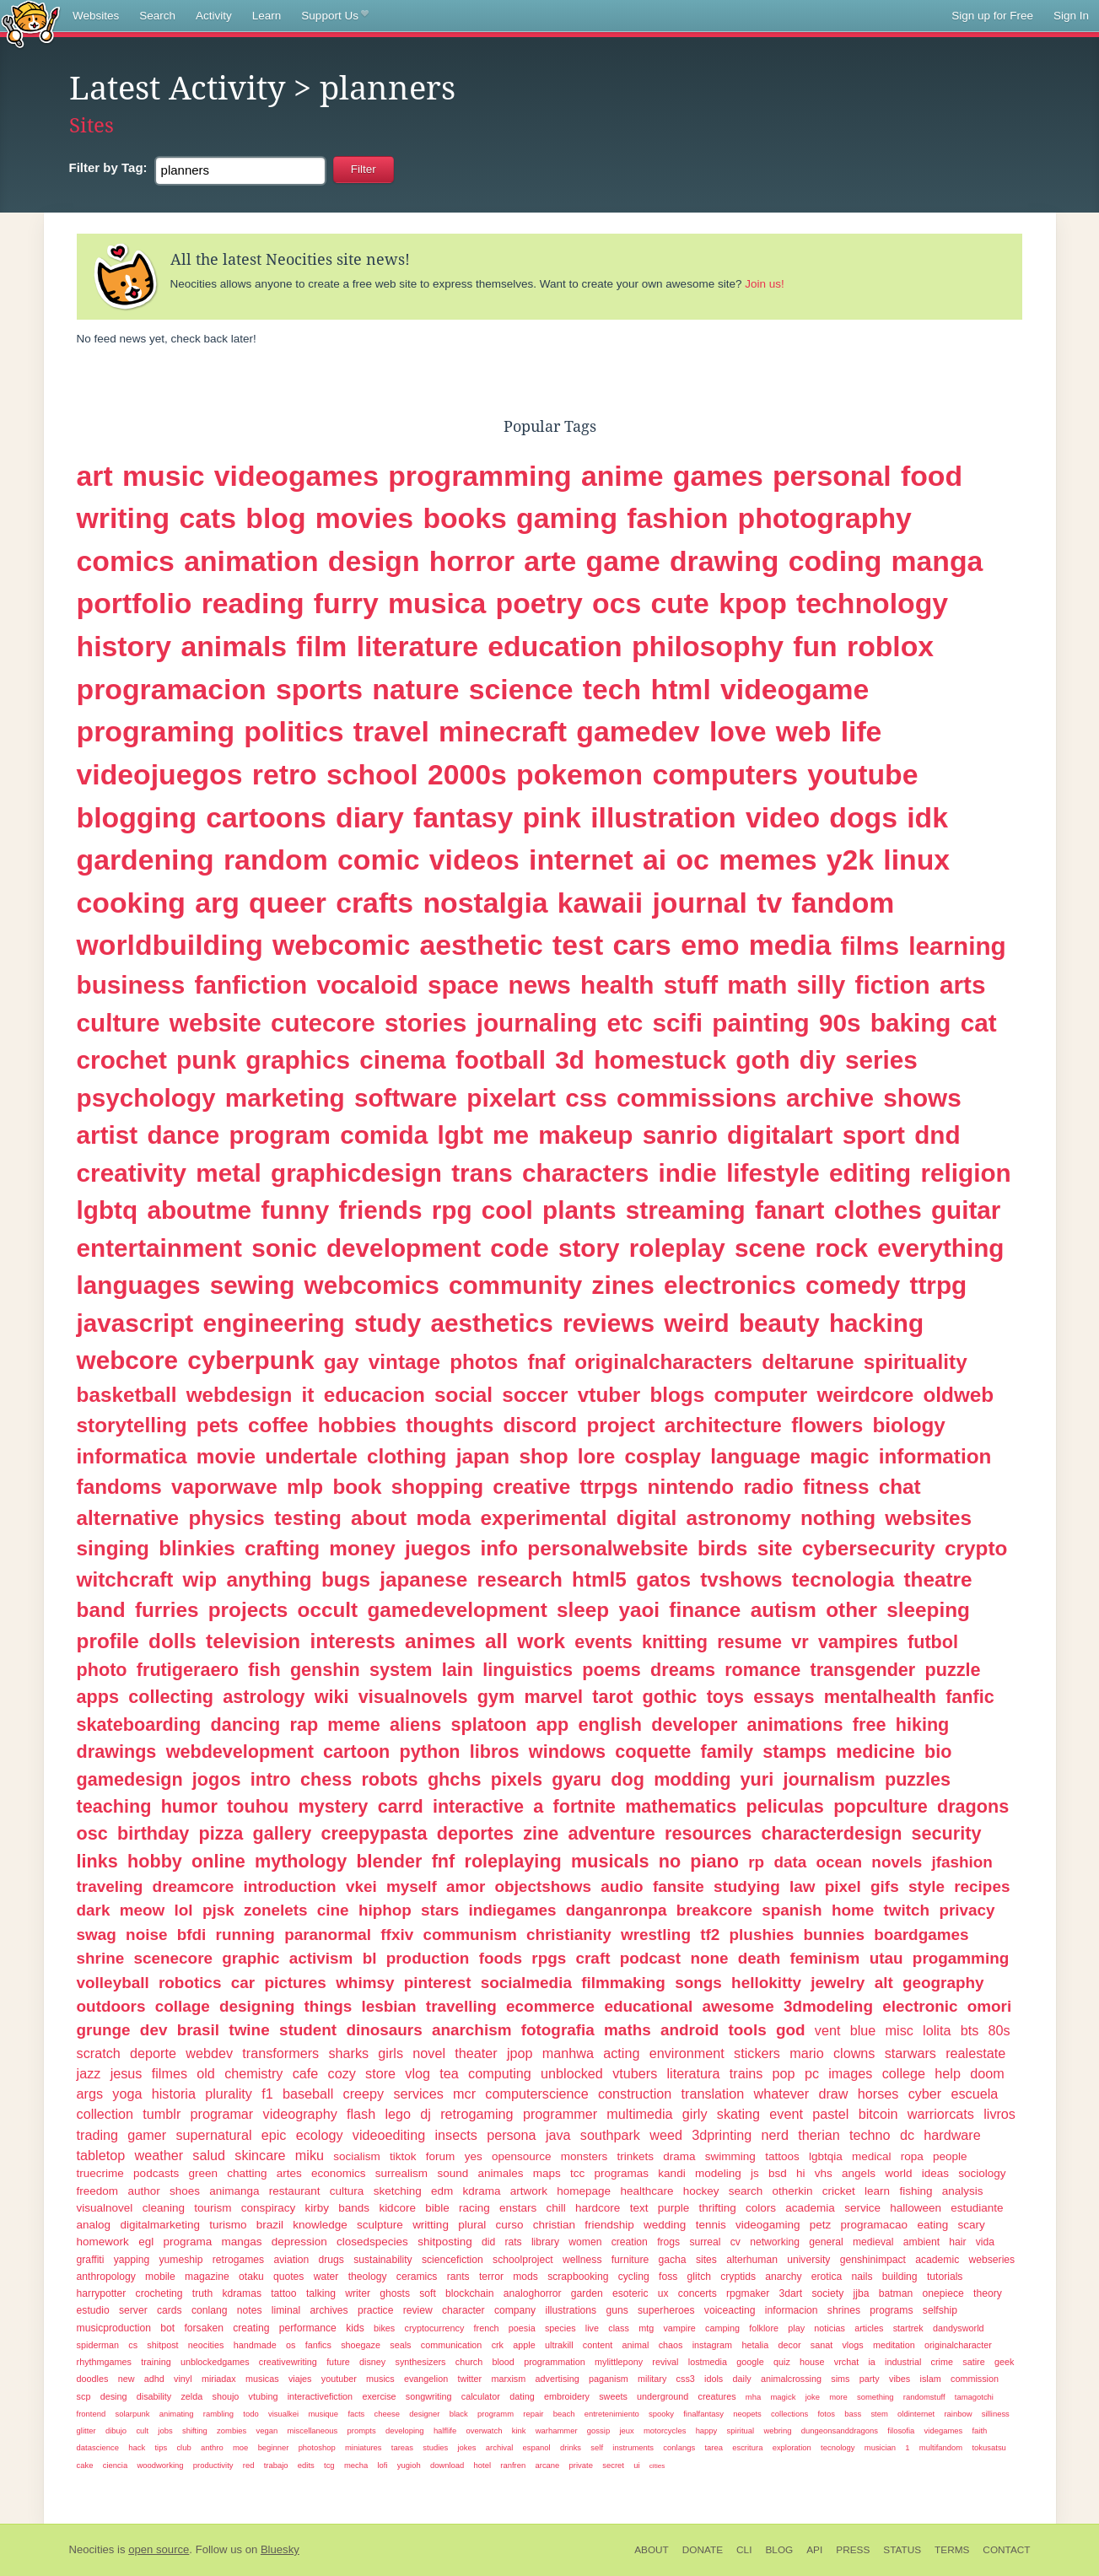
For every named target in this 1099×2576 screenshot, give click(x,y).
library (545, 2242)
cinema (402, 1060)
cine (333, 1910)
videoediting (389, 2134)
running (245, 1934)
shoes (185, 2191)
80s (999, 2030)
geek (1004, 2362)
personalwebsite (607, 1548)
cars (641, 945)
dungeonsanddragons (839, 2430)
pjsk (218, 1910)
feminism (824, 1958)
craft (593, 1958)
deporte (153, 2053)
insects (455, 2134)
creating (251, 2328)
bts (970, 2030)
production (428, 1958)
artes (289, 2173)
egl (146, 2241)
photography (825, 518)
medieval (873, 2242)
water (326, 2276)
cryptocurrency (434, 2328)
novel (428, 2053)
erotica (826, 2276)
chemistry (253, 2073)
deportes (475, 1833)
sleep (583, 1609)
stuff (691, 985)
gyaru (576, 1779)
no (670, 1861)
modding (692, 1779)
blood (503, 2362)
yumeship (180, 2260)
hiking (923, 1724)
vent (828, 2030)
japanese (423, 1579)
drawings (117, 1751)
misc (899, 2030)
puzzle (953, 1669)
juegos (438, 1548)
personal (832, 476)
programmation (554, 2362)
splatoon (489, 1724)
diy (818, 1060)
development (403, 1248)
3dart (791, 2293)
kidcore (397, 2207)
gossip (598, 2430)
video (783, 817)
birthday (153, 1833)
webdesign (239, 1394)
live (592, 2328)
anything (268, 1579)
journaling (537, 1023)
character (463, 2310)
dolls (172, 1641)
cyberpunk (250, 1360)
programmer (560, 2113)
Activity (214, 15)
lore (597, 1456)
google (749, 2362)
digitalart (779, 1135)
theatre (937, 1579)
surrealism (401, 2173)
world (898, 2173)
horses (878, 2093)
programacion (172, 689)
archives (328, 2310)
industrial (903, 2362)
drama (679, 2156)
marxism (508, 2379)
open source (158, 2549)
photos (484, 1361)
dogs (863, 817)
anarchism (472, 2030)
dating (521, 2396)
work (541, 1641)
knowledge (320, 2224)
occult (328, 1609)
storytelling (132, 1425)
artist (107, 1135)
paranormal (327, 1934)
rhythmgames (104, 2362)
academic (937, 2260)
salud (208, 2155)
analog (94, 2224)
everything (940, 1248)
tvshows (741, 1579)
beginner (273, 2447)
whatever (781, 2093)
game (623, 561)
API (814, 2550)
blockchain (469, 2293)
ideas (935, 2173)
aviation (291, 2260)
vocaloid (367, 985)
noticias (829, 2328)
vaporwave (224, 1486)
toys (725, 1696)
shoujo (226, 2396)
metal (228, 1173)
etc (624, 1023)
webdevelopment (240, 1751)
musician (880, 2447)
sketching (398, 2191)
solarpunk (132, 2413)
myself (411, 1886)
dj (425, 2113)
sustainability (382, 2260)
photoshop (317, 2447)
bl (370, 1958)
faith (979, 2430)
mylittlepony (619, 2362)
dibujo (116, 2430)
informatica (132, 1456)
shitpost (162, 2345)
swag (96, 1934)
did (488, 2242)
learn (877, 2191)
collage (182, 2006)
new (126, 2379)
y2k (850, 859)
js (755, 2173)
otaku (251, 2276)
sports (319, 689)
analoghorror (533, 2293)
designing (256, 2006)
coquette (653, 1751)
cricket (838, 2191)
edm (442, 2191)
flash (361, 2113)
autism (783, 1609)
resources (708, 1833)
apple (524, 2345)
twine (249, 2030)
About (651, 2550)
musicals (610, 1861)
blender (389, 1861)
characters (585, 1173)
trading (98, 2134)
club (183, 2447)
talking (321, 2293)
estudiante (977, 2207)
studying (747, 1886)
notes (249, 2310)
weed (665, 2134)
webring (777, 2430)
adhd (154, 2379)
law (802, 1886)
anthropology (106, 2276)
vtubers (634, 2073)
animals (233, 646)
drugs (331, 2260)
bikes (384, 2328)
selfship (940, 2310)
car (243, 1982)
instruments (633, 2447)
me (511, 1135)
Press (853, 2550)
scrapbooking (577, 2276)
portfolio (134, 603)
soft (427, 2293)
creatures (717, 2396)
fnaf (546, 1361)
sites (706, 2260)
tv (769, 903)
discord (540, 1425)
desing (113, 2396)
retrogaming (476, 2113)
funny (295, 1210)
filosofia (900, 2430)
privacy (966, 1910)
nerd (775, 2134)
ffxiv (396, 1934)
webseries (992, 2260)
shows (922, 1098)
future (338, 2362)
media (790, 945)
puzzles (918, 1779)
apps (98, 1696)
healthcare (646, 2191)
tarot (612, 1696)
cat (979, 1023)
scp (84, 2396)
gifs (884, 1886)
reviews (609, 1323)
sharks (348, 2053)
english (610, 1724)
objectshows (543, 1886)
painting (760, 1023)
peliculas (784, 1806)
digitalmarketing (160, 2224)
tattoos (782, 2156)
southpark (610, 2134)
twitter (469, 2379)
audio (622, 1886)
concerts (697, 2293)
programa (187, 2241)
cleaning (164, 2207)
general (826, 2242)
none (709, 1958)
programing (156, 731)
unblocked (572, 2073)
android (689, 2030)
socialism (356, 2156)
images (850, 2073)
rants (458, 2276)
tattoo (283, 2293)
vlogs (852, 2345)
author (143, 2191)
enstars (517, 2207)
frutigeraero (188, 1669)
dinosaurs (384, 2030)
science (521, 689)
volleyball (113, 1982)
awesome (738, 2006)
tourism (212, 2207)
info (500, 1548)
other (851, 1609)
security (947, 1833)
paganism (608, 2379)
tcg (329, 2465)
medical (872, 2156)
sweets (613, 2396)
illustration (663, 817)
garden (587, 2293)
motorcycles (665, 2430)
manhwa (568, 2053)
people (950, 2156)
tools (748, 2030)
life (861, 731)
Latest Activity (177, 88)
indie (688, 1173)
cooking (131, 903)
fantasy (463, 817)
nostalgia (485, 903)
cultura (347, 2191)
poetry (539, 603)
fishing (915, 2191)
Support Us (334, 16)
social (463, 1394)
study (387, 1323)
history (124, 646)
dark (93, 1910)
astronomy (739, 1517)
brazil (269, 2224)
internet (581, 859)
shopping (437, 1486)
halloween (915, 2207)
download (447, 2465)
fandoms (119, 1486)
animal (635, 2345)
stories (425, 1023)
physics (226, 1517)
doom (987, 2073)
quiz (781, 2362)
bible (437, 2207)
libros (495, 1751)
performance (308, 2328)
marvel (553, 1696)
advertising (557, 2379)
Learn (267, 15)
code (519, 1248)
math (757, 985)
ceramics (417, 2276)
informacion (791, 2310)
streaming (686, 1210)
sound (452, 2173)
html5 (599, 1579)
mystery (334, 1806)
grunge (104, 2030)
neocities (206, 2345)
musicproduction (114, 2328)
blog (275, 518)
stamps (794, 1751)
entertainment (159, 1248)
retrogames (238, 2260)
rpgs (548, 1958)
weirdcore (864, 1394)
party (869, 2379)
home (853, 1910)
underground (662, 2396)
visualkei (283, 2413)
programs (891, 2310)
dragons (973, 1806)
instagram (712, 2345)
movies (364, 518)
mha (753, 2396)
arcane (547, 2465)
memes (767, 859)
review (418, 2310)
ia (871, 2362)
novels (896, 1862)
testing (308, 1517)
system (400, 1669)
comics (126, 561)
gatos (663, 1579)
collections (789, 2413)
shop (543, 1456)
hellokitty (766, 1982)
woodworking (160, 2465)
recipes (982, 1886)
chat (900, 1486)
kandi (671, 2173)
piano (714, 1861)
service (862, 2207)
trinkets (636, 2156)
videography (300, 2113)
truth (202, 2293)
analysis (962, 2191)
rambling (218, 2413)
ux (663, 2293)
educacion (374, 1394)
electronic (919, 2006)
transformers (280, 2053)
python (430, 1751)
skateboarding (139, 1724)
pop (784, 2073)
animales (500, 2173)
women (584, 2242)
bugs (345, 1579)
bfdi (192, 1934)
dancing (245, 1724)
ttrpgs (608, 1486)
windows (567, 1751)
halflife (445, 2430)
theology (367, 2276)
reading (253, 603)
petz (821, 2224)
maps (547, 2173)
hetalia (754, 2345)
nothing (837, 1517)
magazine (207, 2276)
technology (872, 603)
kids (355, 2328)
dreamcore (193, 1886)
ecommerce (550, 2006)
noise (146, 1934)
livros (999, 2113)
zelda (191, 2396)
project (620, 1425)
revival (665, 2362)
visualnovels (413, 1696)
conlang (209, 2310)
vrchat (846, 2362)
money (362, 1548)
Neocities (92, 2549)
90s (840, 1023)
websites (928, 1517)
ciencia (115, 2465)
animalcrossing (791, 2379)
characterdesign (832, 1833)
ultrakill (559, 2345)
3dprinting (722, 2134)
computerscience (536, 2093)
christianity (568, 1934)
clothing (406, 1456)
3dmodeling (828, 2006)
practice (376, 2310)
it (308, 1394)
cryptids (738, 2276)
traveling (110, 1886)
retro (284, 774)
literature (417, 646)
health (617, 985)
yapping (132, 2260)
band (101, 1609)
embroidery (567, 2396)
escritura (747, 2447)
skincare (259, 2155)
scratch (99, 2053)
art (95, 476)
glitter (86, 2430)
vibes (899, 2379)
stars (440, 1910)
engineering (273, 1323)
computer (760, 1394)
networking (775, 2242)
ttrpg (938, 1285)
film (321, 646)
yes (473, 2156)
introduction (289, 1886)
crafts (374, 903)
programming (480, 476)
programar (222, 2113)
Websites (96, 15)
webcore (127, 1360)
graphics (297, 1060)
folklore (763, 2328)
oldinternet (916, 2413)
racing (474, 2207)
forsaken (204, 2328)
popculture (880, 1806)
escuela (974, 2093)
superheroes (666, 2310)
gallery (282, 1833)
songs (698, 1982)
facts (355, 2413)
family (727, 1751)
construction (634, 2093)
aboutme (199, 1210)
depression (299, 2241)
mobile (160, 2276)
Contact (1006, 2550)
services (418, 2093)
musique (323, 2413)
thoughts (449, 1425)
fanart (789, 1210)
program (280, 1135)
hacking (876, 1323)
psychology (146, 1098)
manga (937, 561)
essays (783, 1696)
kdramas (241, 2293)
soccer (535, 1394)
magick (782, 2396)
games (718, 476)
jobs (165, 2430)
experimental (544, 1517)
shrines (843, 2310)
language (755, 1456)
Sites (91, 125)
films (870, 946)
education (555, 646)
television (253, 1641)
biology (908, 1425)
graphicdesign (356, 1173)
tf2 (709, 1934)
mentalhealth (880, 1696)
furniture (630, 2260)
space (463, 985)
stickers (757, 2053)
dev (154, 2030)
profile (108, 1641)
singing (113, 1548)
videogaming (767, 2224)
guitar (965, 1210)
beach (564, 2413)
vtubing (263, 2396)
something (875, 2396)
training (155, 2362)
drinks (570, 2447)
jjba (862, 2293)
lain (457, 1669)
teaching (114, 1806)
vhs (823, 2173)
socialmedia (526, 1982)
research (519, 1579)
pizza (221, 1833)
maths (627, 2030)
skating (738, 2113)
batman (896, 2293)
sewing (252, 1285)
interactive (478, 1806)
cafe (306, 2073)
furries (167, 1609)
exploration (792, 2447)
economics (338, 2173)
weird (697, 1323)
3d (570, 1060)
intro (271, 1779)
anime (622, 476)
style (926, 1886)
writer (357, 2293)
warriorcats (941, 2113)
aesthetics (491, 1323)
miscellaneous (313, 2430)
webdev (209, 2053)
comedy (852, 1285)
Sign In (1071, 15)
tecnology (837, 2447)
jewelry (838, 1982)
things (328, 2006)
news (540, 985)
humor (189, 1806)
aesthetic (481, 945)
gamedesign (130, 1779)
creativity (131, 1173)
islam (930, 2379)
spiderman (98, 2345)
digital (647, 1517)
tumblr (161, 2113)
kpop (753, 603)
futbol (933, 1641)
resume (749, 1641)
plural (472, 2224)
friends (380, 1210)
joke (812, 2396)
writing (123, 518)
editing (870, 1173)
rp (756, 1862)
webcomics (371, 1285)
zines (623, 1285)
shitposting (445, 2241)
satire (973, 2362)
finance (705, 1609)
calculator (480, 2396)
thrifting (716, 2207)
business (131, 985)
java (558, 2134)
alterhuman (752, 2260)
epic (274, 2134)
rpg (452, 1210)
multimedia (639, 2113)
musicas (262, 2379)
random (276, 859)
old (206, 2073)
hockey (701, 2191)
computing (499, 2073)
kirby (317, 2207)
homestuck (660, 1060)
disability (154, 2396)
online (218, 1861)
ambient (921, 2242)
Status (902, 2550)
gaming (566, 518)
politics (293, 731)
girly (695, 2113)
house (812, 2362)
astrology (263, 1696)
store (380, 2073)
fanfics (318, 2345)
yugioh (409, 2465)
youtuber (339, 2379)
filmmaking (623, 1982)
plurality (228, 2093)
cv (735, 2242)
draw (833, 2093)
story (589, 1248)
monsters (584, 2156)
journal (699, 903)
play (796, 2328)
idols (713, 2379)
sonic (284, 1248)
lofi (382, 2465)
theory (987, 2293)
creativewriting (288, 2362)
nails (862, 2276)
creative (531, 1486)
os (290, 2345)
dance (183, 1135)
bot (167, 2328)
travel (391, 731)
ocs (616, 603)
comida (384, 1135)
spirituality (915, 1361)
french (486, 2328)
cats (207, 518)
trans (482, 1173)
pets (218, 1425)
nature (415, 689)
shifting (194, 2430)
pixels (516, 1779)
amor (465, 1886)
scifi (678, 1023)
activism (321, 1958)
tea (449, 2073)
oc (692, 859)
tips (160, 2447)
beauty (779, 1323)
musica (437, 603)
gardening (145, 859)
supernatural (214, 2134)
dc (907, 2134)
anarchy (783, 2276)
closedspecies (372, 2241)
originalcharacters (663, 1361)
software (405, 1098)
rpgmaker (747, 2293)
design (374, 561)
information (935, 1456)
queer (287, 903)
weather (158, 2155)
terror (491, 2276)
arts (962, 985)
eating (932, 2224)
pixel (843, 1886)
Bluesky (280, 2549)
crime (942, 2362)
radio (768, 1486)
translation (713, 2093)
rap (303, 1724)
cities (657, 2466)
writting (430, 2224)
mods (525, 2276)
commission (975, 2379)
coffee (278, 1425)
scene (770, 1248)
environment (687, 2053)
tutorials (945, 2276)
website (215, 1023)
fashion (677, 518)
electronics (730, 1285)
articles (868, 2328)
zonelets (276, 1910)
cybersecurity (868, 1548)
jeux (626, 2430)
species (560, 2328)
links (97, 1861)
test (577, 945)
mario (806, 2053)
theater (476, 2053)
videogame (794, 689)
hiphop (385, 1910)
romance (762, 1669)
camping (722, 2328)
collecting (170, 1696)
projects (248, 1609)
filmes (169, 2073)
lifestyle (773, 1173)
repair (533, 2413)
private (581, 2465)
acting (621, 2053)
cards (169, 2310)
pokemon (579, 774)
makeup (585, 1135)
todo (250, 2413)
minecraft (503, 731)
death (759, 1958)
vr (799, 1641)
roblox (890, 646)
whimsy (365, 1982)
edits (306, 2465)
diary (370, 817)
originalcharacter (958, 2345)
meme (353, 1724)
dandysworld (958, 2328)
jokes (466, 2447)
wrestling (656, 1934)
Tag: (108, 167)
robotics (190, 1982)
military (652, 2379)
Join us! (764, 284)
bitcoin (878, 2113)
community (515, 1285)
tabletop (101, 2155)
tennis (711, 2224)
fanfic (969, 1696)
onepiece (942, 2293)
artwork (528, 2191)
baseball (308, 2093)
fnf (443, 1861)
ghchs (455, 1779)
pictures (295, 1982)
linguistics (527, 1669)
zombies (231, 2430)
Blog (779, 2550)
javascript (135, 1323)
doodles (93, 2379)
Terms (952, 2550)
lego (398, 2113)
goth (762, 1060)
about (379, 1517)
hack (136, 2447)
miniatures (363, 2447)
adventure (611, 1833)
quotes (288, 2276)
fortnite (584, 1806)
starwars (910, 2053)
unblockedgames (215, 2362)
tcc (577, 2173)
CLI (744, 2550)
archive (830, 1098)
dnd (937, 1135)
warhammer (557, 2430)
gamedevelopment (457, 1609)
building (900, 2276)
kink (519, 2430)
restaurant (295, 2191)
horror (471, 561)
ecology (319, 2134)
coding (835, 561)
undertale (311, 1456)
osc (92, 1833)
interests (352, 1641)
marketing (285, 1098)
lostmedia (707, 2362)
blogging (137, 817)
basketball (127, 1394)
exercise (379, 2396)
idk (927, 817)
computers (725, 774)
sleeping (928, 1609)
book (356, 1486)
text (639, 2207)
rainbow (958, 2413)
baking (910, 1023)
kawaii (600, 903)
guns (617, 2310)
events (603, 1641)
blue (863, 2030)
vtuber (609, 1394)
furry (346, 603)
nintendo (691, 1486)
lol (184, 1910)
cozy (342, 2073)
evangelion (426, 2379)
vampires (858, 1641)
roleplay (677, 1248)
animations (795, 1724)
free (869, 1724)
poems (611, 1669)
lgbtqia (826, 2156)
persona (511, 2134)
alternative (128, 1517)
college (903, 2073)
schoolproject (523, 2260)
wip (200, 1579)
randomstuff (924, 2396)
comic (378, 859)
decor (789, 2345)
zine (540, 1833)
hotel (482, 2465)
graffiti (91, 2260)
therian (819, 2134)
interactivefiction (320, 2396)
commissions (697, 1098)
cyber (925, 2093)
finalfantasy (703, 2413)
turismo (227, 2224)
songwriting (429, 2396)
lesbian (388, 2006)
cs (132, 2345)
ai (654, 859)
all (496, 1641)
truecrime (100, 2173)
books (464, 518)
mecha (356, 2465)
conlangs (679, 2447)
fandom (842, 903)
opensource (522, 2156)
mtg (646, 2328)
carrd (400, 1806)
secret (613, 2465)
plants (579, 1210)
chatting (247, 2173)
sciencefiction (452, 2260)
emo (710, 945)
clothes (878, 1210)
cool (507, 1210)
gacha (673, 2260)
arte (550, 561)
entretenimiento (612, 2413)
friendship (609, 2224)
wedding (665, 2224)
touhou (257, 1806)
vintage (404, 1361)
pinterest (437, 1982)
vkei (361, 1886)
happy (707, 2430)
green (203, 2173)
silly (821, 985)
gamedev (637, 731)
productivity (213, 2465)
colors (761, 2207)
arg (217, 903)
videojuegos (160, 774)
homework (103, 2241)
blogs (676, 1394)
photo (102, 1669)
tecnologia (843, 1579)
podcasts (156, 2173)
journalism (829, 1779)
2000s (467, 774)
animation (251, 561)
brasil (198, 2030)
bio (937, 1751)
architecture (723, 1425)
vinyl (183, 2379)
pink (551, 817)
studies (435, 2447)
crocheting (159, 2293)
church (468, 2362)
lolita (937, 2030)
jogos (216, 1779)
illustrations (570, 2310)
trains (746, 2073)
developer (694, 1724)
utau (886, 1958)
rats (512, 2242)
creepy (364, 2093)
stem (878, 2413)
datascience (98, 2447)
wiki (332, 1696)
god (790, 2030)
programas (622, 2173)
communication (451, 2345)
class (618, 2328)
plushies (762, 1934)
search (746, 2191)
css (586, 1098)
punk (206, 1060)
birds (722, 1548)
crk (498, 2345)
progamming (961, 1958)
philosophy (708, 646)
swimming (730, 2156)
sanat (821, 2345)
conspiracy (268, 2207)
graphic (250, 1958)
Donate (702, 2550)
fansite (678, 1886)
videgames (943, 2430)
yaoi (639, 1609)
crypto (976, 1548)
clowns (854, 2053)
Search (157, 15)
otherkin (793, 2191)
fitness (836, 1486)
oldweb (958, 1394)
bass (852, 2413)
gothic (670, 1696)
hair (957, 2242)
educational (648, 2006)
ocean (839, 1862)
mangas (241, 2241)
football (500, 1060)
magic (839, 1456)
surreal (704, 2242)
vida (985, 2242)
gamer (146, 2134)
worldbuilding (170, 945)
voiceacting (730, 2310)
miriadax (219, 2379)
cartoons (266, 817)
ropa (912, 2156)
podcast (650, 1958)
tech (612, 689)
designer (424, 2413)
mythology (301, 1861)
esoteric (630, 2293)
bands (353, 2207)
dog (627, 1779)
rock (841, 1248)
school (372, 774)
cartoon (356, 1751)
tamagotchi (974, 2396)
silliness (996, 2413)
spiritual (741, 2430)
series (881, 1060)
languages (139, 1285)
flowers (827, 1425)
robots (389, 1779)
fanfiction (251, 985)
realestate (975, 2053)
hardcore (597, 2207)
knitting (675, 1641)
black (459, 2413)
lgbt (459, 1135)
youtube (862, 774)
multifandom (940, 2447)
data (789, 1862)
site (775, 1548)
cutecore (323, 1023)
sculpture (380, 2224)
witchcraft (125, 1579)
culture (118, 1023)
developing (404, 2430)
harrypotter (102, 2293)
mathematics (680, 1806)
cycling (633, 2276)
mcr (464, 2093)
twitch (907, 1910)
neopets (747, 2413)
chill (556, 2207)
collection (105, 2113)
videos (474, 859)
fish (264, 1669)
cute (679, 603)
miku (309, 2155)
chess (326, 1779)
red (249, 2465)
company (515, 2310)
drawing (724, 561)
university (808, 2260)
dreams (682, 1669)
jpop (520, 2053)
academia (810, 2207)
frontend (91, 2413)
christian (554, 2224)
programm (495, 2413)
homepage (584, 2191)
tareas (402, 2447)
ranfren (512, 2465)
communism (469, 1934)
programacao (874, 2224)
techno (870, 2134)
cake (85, 2465)
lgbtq (107, 1210)
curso (509, 2224)
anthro (212, 2447)
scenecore (173, 1958)
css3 (685, 2379)
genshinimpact (873, 2260)
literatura (693, 2073)
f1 (267, 2093)
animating (176, 2413)
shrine (101, 1958)
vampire (679, 2328)
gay (341, 1361)
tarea (713, 2447)
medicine (875, 1751)
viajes (300, 2379)
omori (989, 2006)
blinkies (196, 1548)
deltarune (808, 1361)
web (804, 731)
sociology (981, 2173)
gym (495, 1696)
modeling (718, 2173)
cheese (387, 2413)
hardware (952, 2134)
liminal (286, 2310)
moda (443, 1517)
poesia (522, 2328)
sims (840, 2379)
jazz (89, 2073)
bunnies (833, 1934)
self (596, 2447)
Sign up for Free (992, 15)
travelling (461, 2006)
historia (174, 2093)
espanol (537, 2447)
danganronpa (616, 1910)
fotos (825, 2413)
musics (380, 2379)
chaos (671, 2345)
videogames (296, 476)
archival (500, 2447)
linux (916, 859)
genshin (325, 1669)
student (308, 2030)
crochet (122, 1060)
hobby (154, 1861)
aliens (415, 1724)
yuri (757, 1779)
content (597, 2345)
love (738, 731)
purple (674, 2207)
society (827, 2293)
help (948, 2073)
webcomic (341, 945)
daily (742, 2379)
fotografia (558, 2030)
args (90, 2093)
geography (943, 1982)
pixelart (511, 1098)
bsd (777, 2173)
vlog (417, 2073)
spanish (792, 1910)
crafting (282, 1548)
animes (440, 1641)
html (681, 689)
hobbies (357, 1425)
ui (636, 2465)
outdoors (111, 2006)
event (786, 2113)
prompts (361, 2430)
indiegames (513, 1910)
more (838, 2396)
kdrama (481, 2191)
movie (226, 1456)
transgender (862, 1669)
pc (812, 2073)
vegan (267, 2430)
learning (956, 946)
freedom (98, 2191)
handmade (255, 2345)
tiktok (403, 2156)
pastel (830, 2113)
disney (372, 2362)
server (133, 2310)
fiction (892, 985)
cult (142, 2430)
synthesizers (420, 2362)
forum (440, 2156)
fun (815, 646)
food (931, 476)
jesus (126, 2073)
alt (884, 1982)
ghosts (395, 2293)
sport (874, 1135)
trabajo (276, 2465)
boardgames (921, 1934)
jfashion (961, 1862)
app (552, 1724)
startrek (908, 2328)
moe (240, 2447)
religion (966, 1173)
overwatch (484, 2430)
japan (482, 1456)
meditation (894, 2345)
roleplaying (513, 1861)
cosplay (663, 1456)
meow (142, 1910)
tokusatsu (988, 2447)
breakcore (714, 1910)
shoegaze (360, 2345)
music (163, 476)
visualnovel (105, 2207)
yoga (127, 2093)
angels (858, 2173)
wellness (582, 2260)
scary (970, 2224)
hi (800, 2173)
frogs (668, 2242)
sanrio (680, 1135)
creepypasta (374, 1833)
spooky (661, 2413)
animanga (234, 2191)
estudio (93, 2310)
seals (400, 2345)
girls (390, 2053)
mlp (305, 1486)
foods (500, 1958)
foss (668, 2276)
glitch (699, 2276)
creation (629, 2242)
